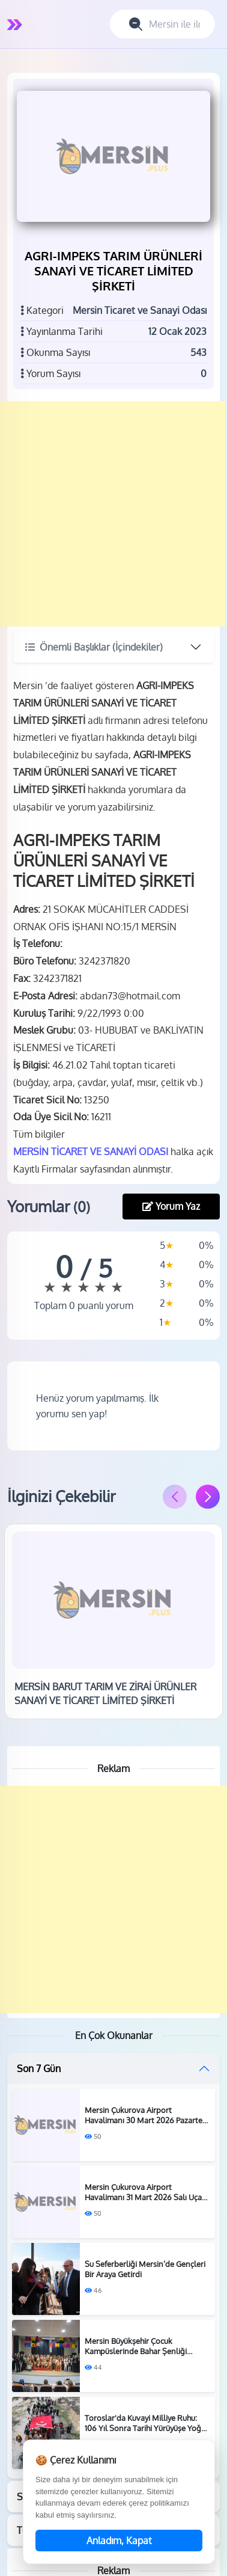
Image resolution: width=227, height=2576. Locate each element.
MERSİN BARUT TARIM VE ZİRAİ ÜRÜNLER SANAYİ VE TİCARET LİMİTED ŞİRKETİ (105, 1693)
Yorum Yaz (171, 1206)
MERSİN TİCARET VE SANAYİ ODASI (90, 1151)
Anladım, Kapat (119, 2541)
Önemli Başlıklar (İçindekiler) (94, 647)
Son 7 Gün (39, 2068)
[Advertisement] (112, 514)
